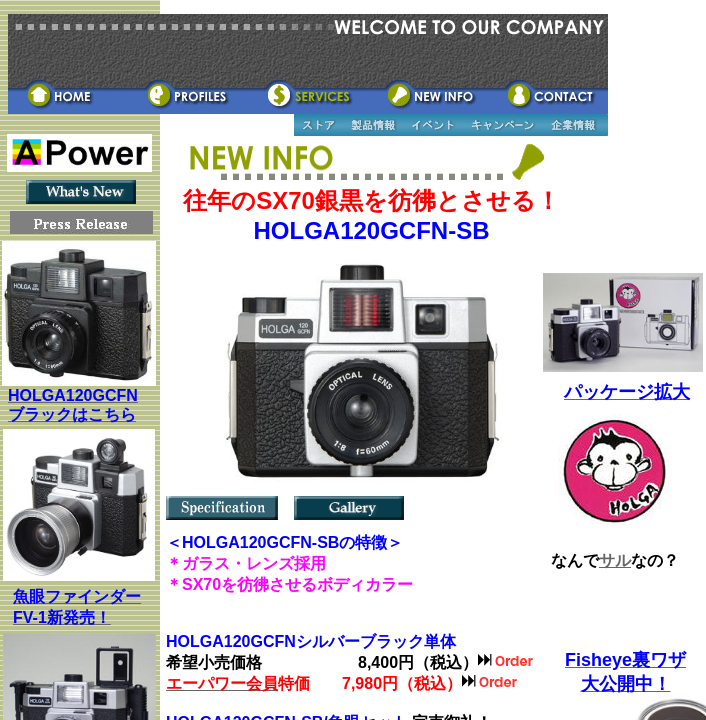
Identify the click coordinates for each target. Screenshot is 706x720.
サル (615, 560)
